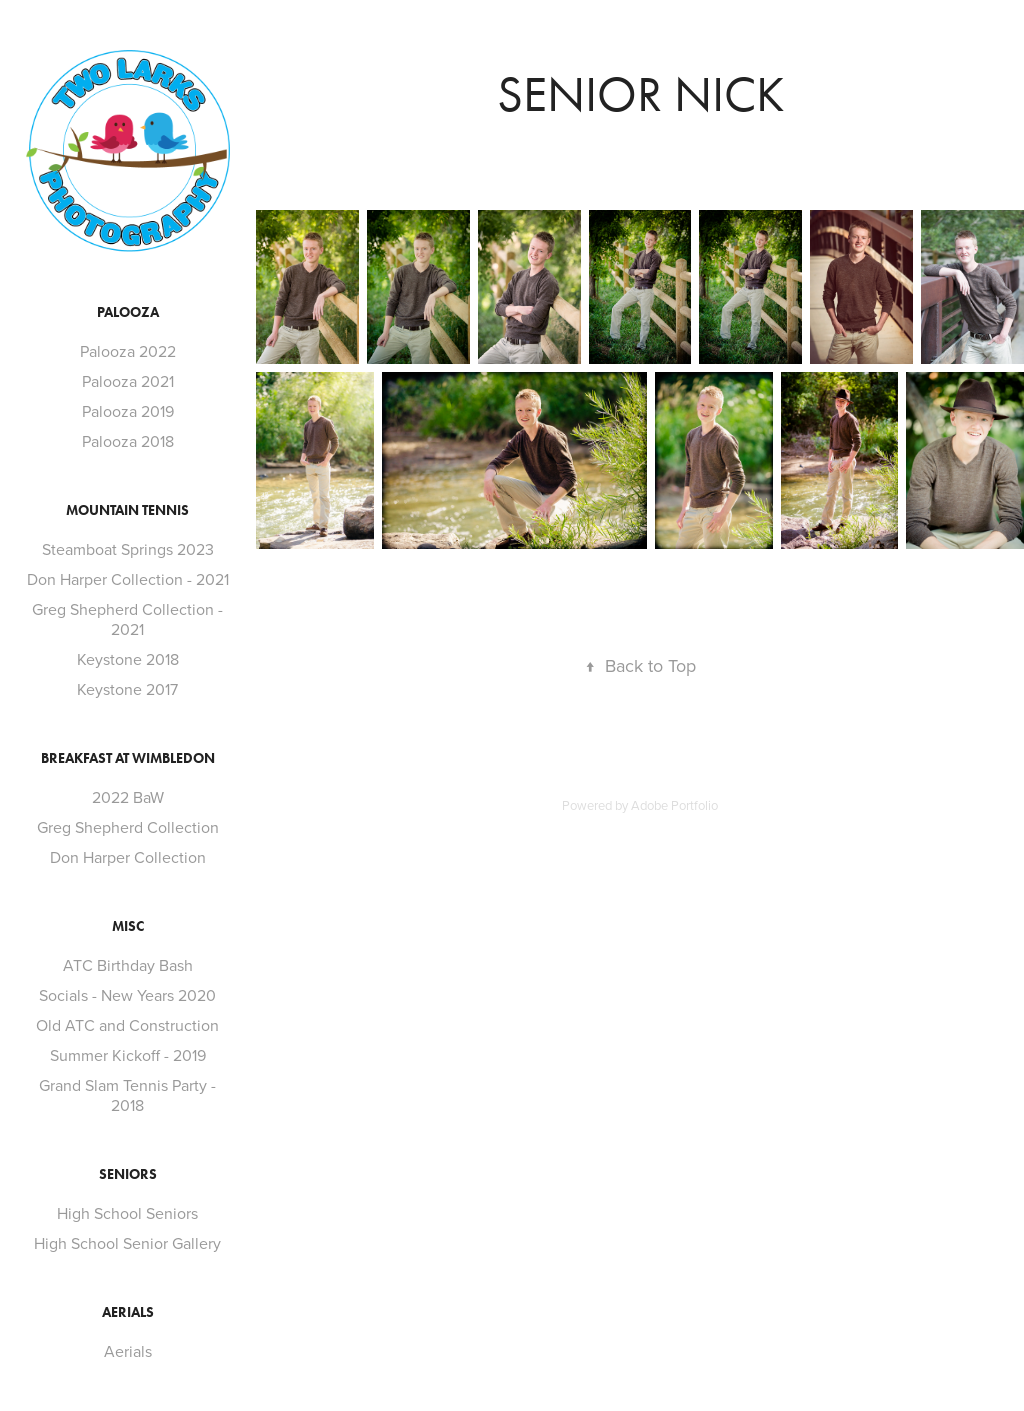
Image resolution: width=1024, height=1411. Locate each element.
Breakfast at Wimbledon (128, 758)
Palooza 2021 (128, 381)
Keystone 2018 (128, 659)
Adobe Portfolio (674, 805)
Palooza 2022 (128, 351)
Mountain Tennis (127, 510)
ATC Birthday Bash (128, 965)
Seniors (128, 1174)
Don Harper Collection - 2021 (128, 579)
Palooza (128, 312)
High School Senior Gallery (127, 1243)
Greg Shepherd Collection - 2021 (127, 619)
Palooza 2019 (128, 411)
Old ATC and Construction (127, 1025)
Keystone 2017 (127, 689)
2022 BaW (128, 797)
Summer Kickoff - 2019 (128, 1055)
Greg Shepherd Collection (128, 827)
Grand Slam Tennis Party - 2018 (127, 1095)
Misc (128, 926)
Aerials (128, 1312)
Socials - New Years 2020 (127, 995)
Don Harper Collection (128, 857)
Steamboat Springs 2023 (128, 549)
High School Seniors (127, 1213)
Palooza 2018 (128, 441)
